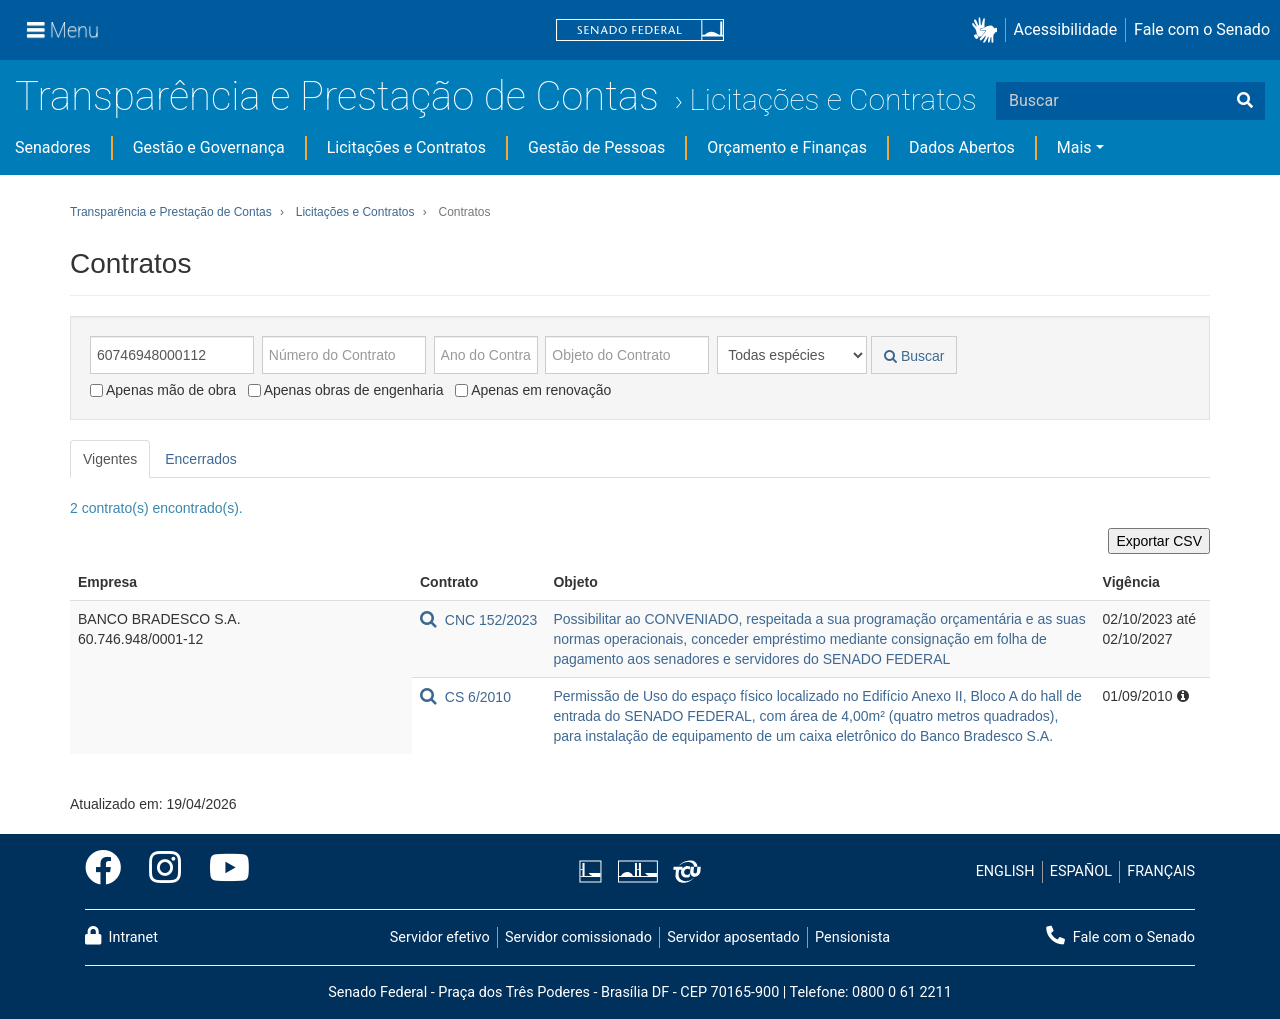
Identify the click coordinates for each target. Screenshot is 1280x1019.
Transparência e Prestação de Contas (337, 96)
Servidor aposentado (733, 937)
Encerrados (201, 459)
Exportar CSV (1159, 541)
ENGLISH (1005, 871)
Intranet (121, 936)
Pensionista (852, 937)
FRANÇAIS (1161, 871)
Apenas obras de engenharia (346, 390)
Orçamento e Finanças (787, 147)
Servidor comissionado (578, 937)
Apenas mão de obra (163, 390)
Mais (1074, 147)
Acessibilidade (1066, 29)
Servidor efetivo (440, 937)
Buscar (914, 356)
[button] (988, 30)
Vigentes (110, 459)
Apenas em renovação (533, 390)
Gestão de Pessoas (596, 147)
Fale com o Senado (1202, 29)
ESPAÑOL (1081, 871)
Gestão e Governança (209, 147)
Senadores (53, 147)
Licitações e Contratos (832, 99)
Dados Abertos (962, 147)
